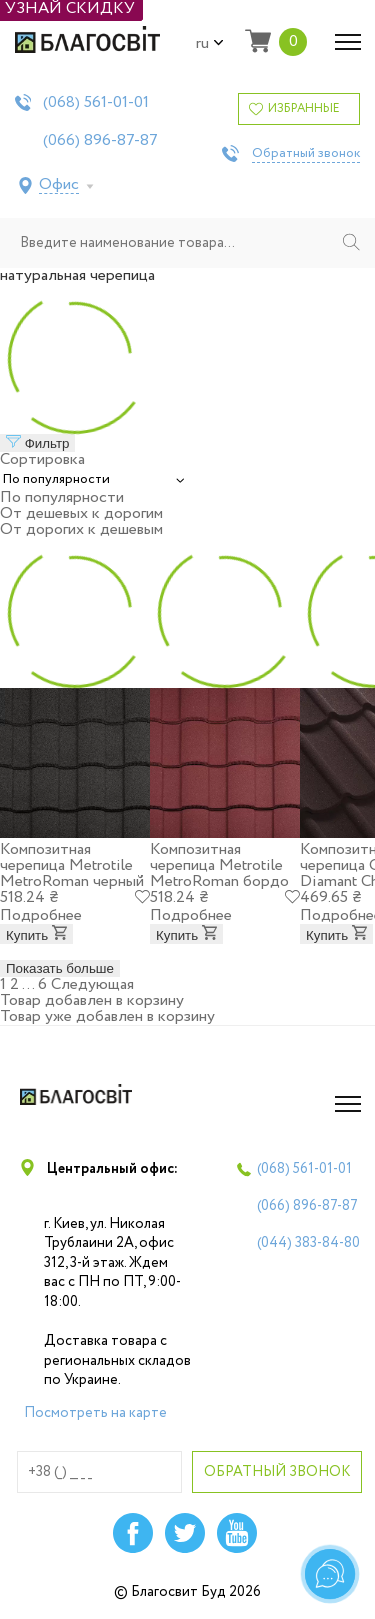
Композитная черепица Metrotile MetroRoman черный (72, 865)
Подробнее (41, 915)
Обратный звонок (306, 154)
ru (210, 44)
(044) (308, 1243)
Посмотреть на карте (95, 1413)
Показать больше (60, 968)
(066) (100, 141)
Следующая (92, 984)
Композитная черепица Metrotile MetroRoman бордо (219, 865)
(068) (96, 103)
